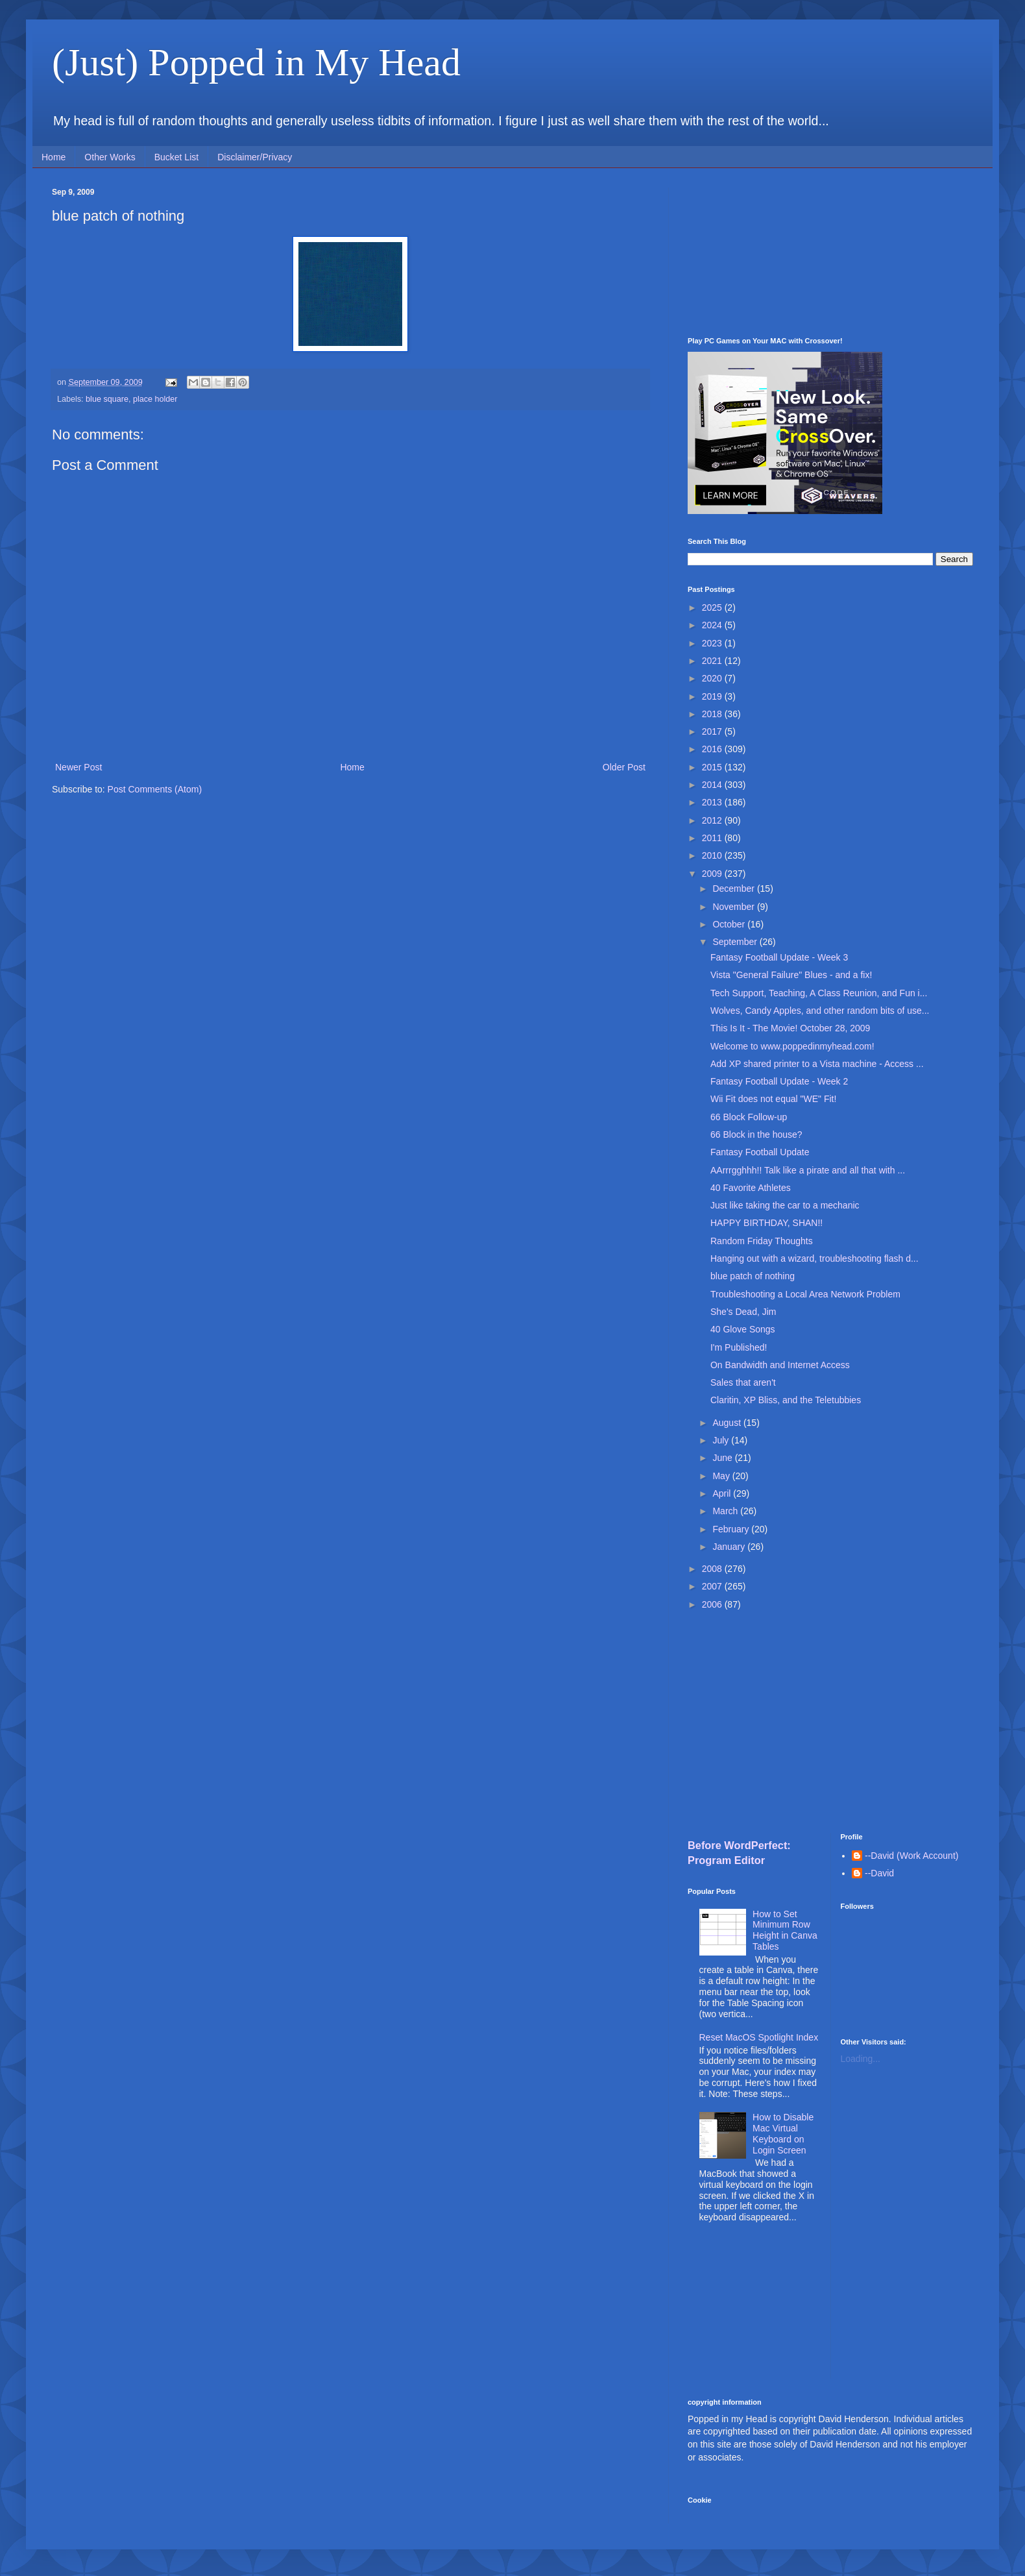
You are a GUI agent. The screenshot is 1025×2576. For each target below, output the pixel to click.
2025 (713, 607)
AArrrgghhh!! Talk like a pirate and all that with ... (807, 1170)
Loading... (861, 2059)
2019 (713, 696)
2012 (713, 820)
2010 (713, 855)
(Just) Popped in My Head (256, 62)
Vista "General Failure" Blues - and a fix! (791, 975)
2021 (713, 661)
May (722, 1476)
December (734, 888)
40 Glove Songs (742, 1329)
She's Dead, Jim (743, 1311)
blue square (107, 399)
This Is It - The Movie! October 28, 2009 (790, 1028)
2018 (713, 714)
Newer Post (78, 767)
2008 (713, 1569)
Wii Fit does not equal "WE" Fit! (773, 1099)
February (731, 1529)
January (729, 1546)
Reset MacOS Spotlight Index (759, 2037)
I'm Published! (738, 1347)
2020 (713, 678)
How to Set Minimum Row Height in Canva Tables (785, 1930)
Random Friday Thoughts (761, 1241)
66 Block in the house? (756, 1134)
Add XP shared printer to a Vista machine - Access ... (817, 1064)
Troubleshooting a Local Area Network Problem (805, 1294)
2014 (713, 784)
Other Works (109, 157)
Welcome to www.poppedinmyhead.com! (792, 1046)
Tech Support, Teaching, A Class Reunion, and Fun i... (818, 993)
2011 (713, 838)
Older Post (624, 767)
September (735, 942)
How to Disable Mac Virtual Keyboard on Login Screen (783, 2133)
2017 (713, 731)
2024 (713, 625)
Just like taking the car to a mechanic (785, 1205)
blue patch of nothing (752, 1276)
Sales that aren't (743, 1382)
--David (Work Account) (911, 1855)
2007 (713, 1586)
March (726, 1511)
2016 (713, 749)
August (727, 1422)
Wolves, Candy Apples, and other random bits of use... (819, 1010)
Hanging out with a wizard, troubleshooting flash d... (814, 1258)
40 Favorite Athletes (750, 1188)
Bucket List (176, 157)
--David (879, 1873)
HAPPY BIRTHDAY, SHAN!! (766, 1223)
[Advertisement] (830, 252)
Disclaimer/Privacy (254, 157)
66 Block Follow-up (748, 1117)
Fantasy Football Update (760, 1152)
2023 (713, 643)
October (729, 924)
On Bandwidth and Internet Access (780, 1365)
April (722, 1493)
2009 (713, 873)
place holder (155, 399)
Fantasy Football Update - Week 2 (779, 1081)
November (734, 907)
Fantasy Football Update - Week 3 (779, 957)
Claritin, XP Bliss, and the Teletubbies (785, 1400)
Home (54, 157)
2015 (713, 767)
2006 (713, 1604)
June (723, 1458)
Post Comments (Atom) (155, 789)
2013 (713, 802)
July (721, 1440)
